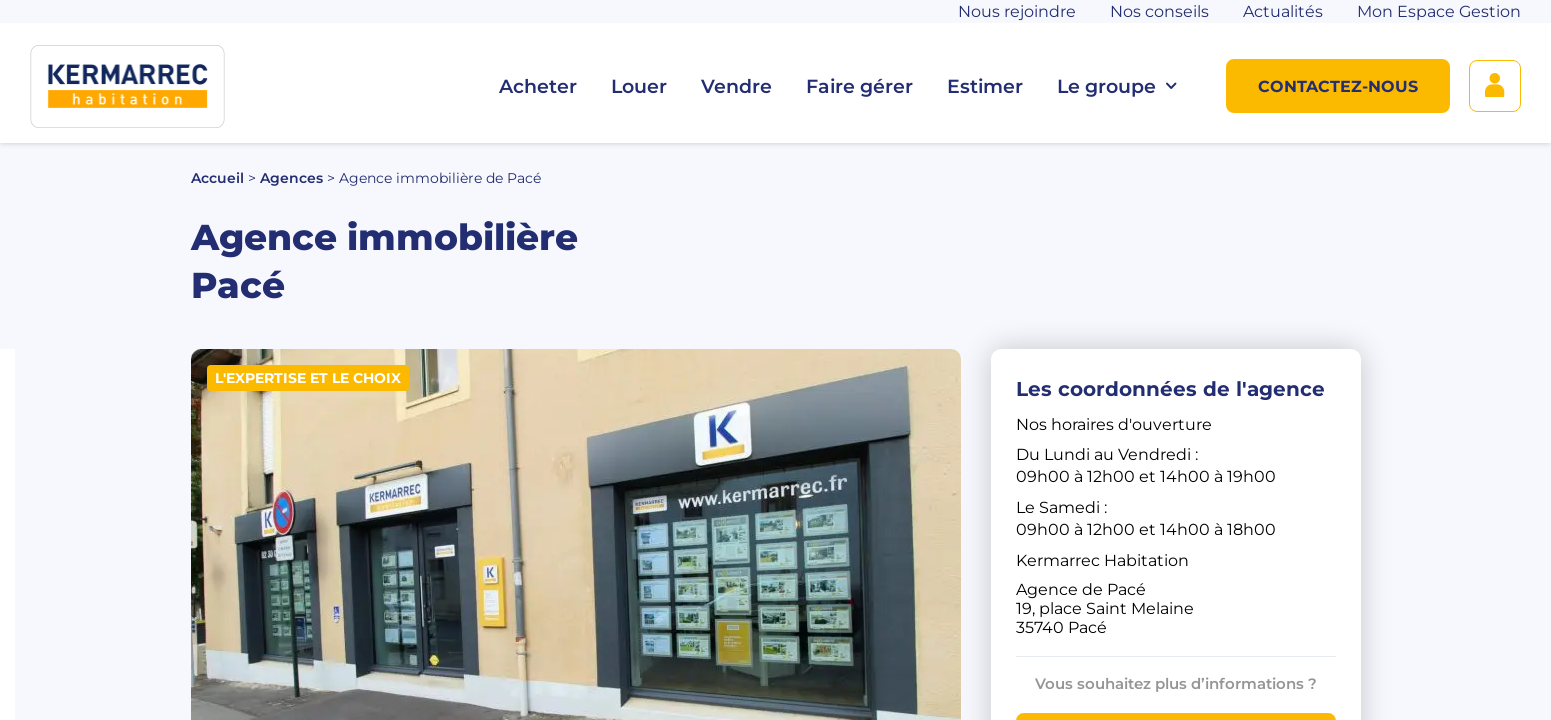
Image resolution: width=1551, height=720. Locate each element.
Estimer (985, 86)
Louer (639, 86)
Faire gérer (859, 86)
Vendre (736, 86)
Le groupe (1116, 86)
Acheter (538, 86)
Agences (291, 178)
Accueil (217, 178)
